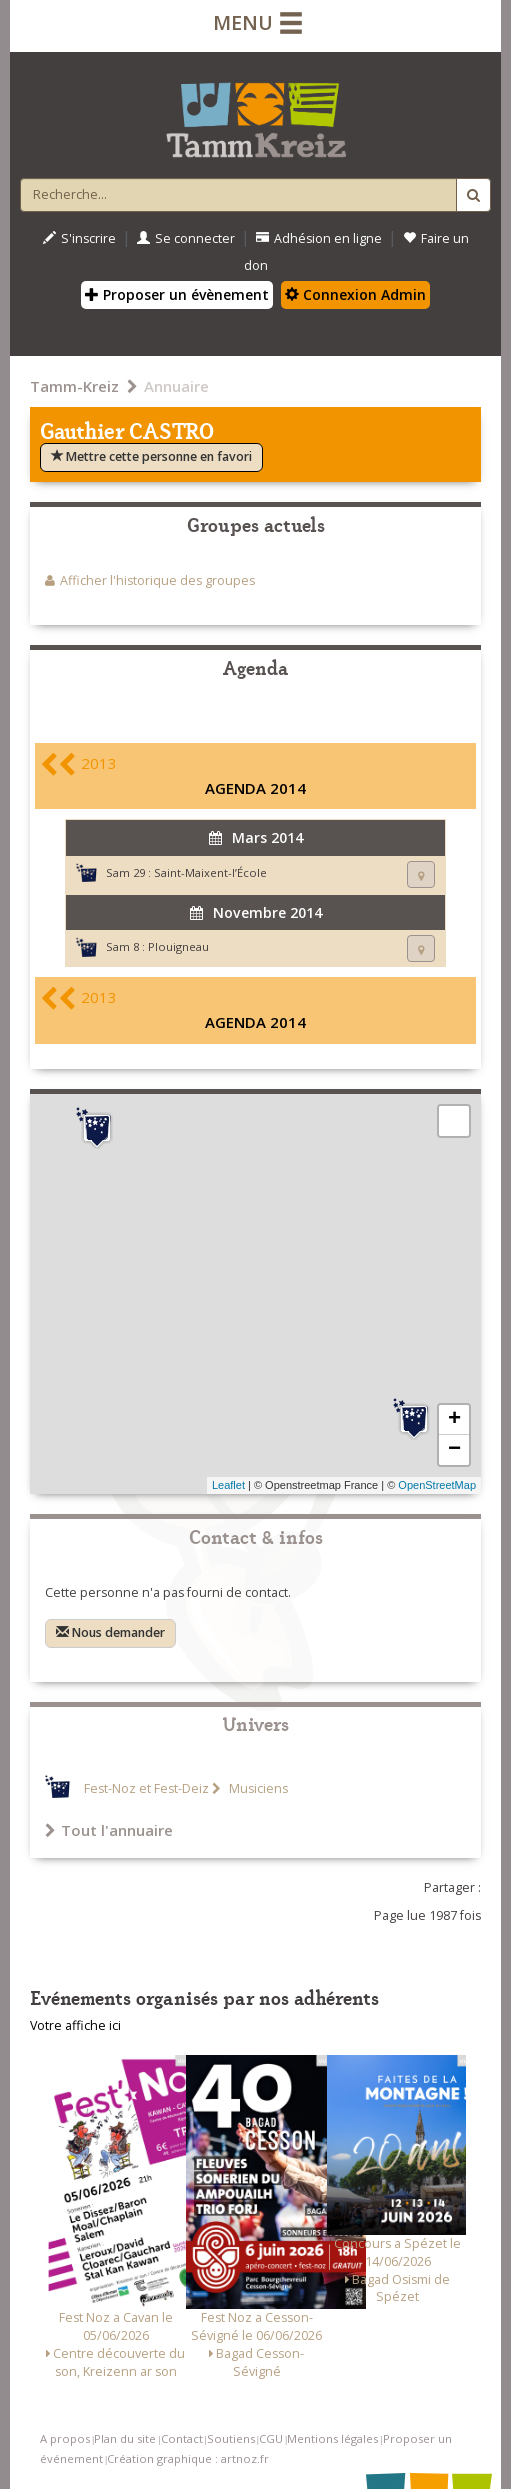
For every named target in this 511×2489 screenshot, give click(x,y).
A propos (65, 2438)
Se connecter (186, 238)
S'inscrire (79, 238)
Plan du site (125, 2438)
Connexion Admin (355, 294)
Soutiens (231, 2438)
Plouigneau (178, 946)
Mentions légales (332, 2438)
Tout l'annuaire (109, 1830)
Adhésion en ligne (319, 238)
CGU (271, 2438)
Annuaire (176, 386)
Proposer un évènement (177, 294)
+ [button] (454, 1420)
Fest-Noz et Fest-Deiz (146, 1788)
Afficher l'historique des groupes (157, 580)
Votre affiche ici (75, 2025)
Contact (182, 2438)
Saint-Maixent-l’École (210, 872)
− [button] (454, 1450)
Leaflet (228, 1485)
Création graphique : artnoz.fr (188, 2458)
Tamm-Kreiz (74, 386)
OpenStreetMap (437, 1485)
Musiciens (257, 1788)
